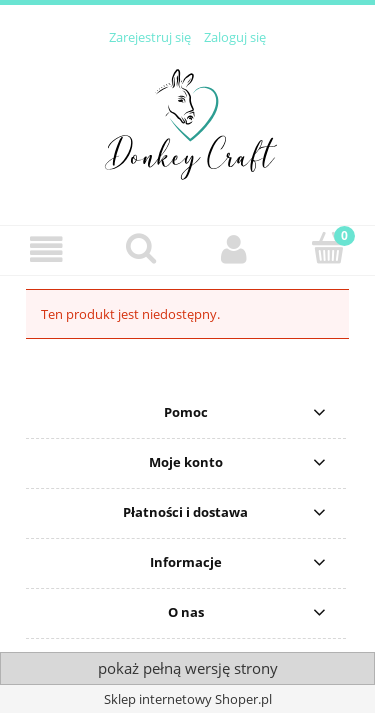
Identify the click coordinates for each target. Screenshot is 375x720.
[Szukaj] (141, 248)
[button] (47, 249)
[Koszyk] (328, 248)
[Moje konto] (235, 249)
